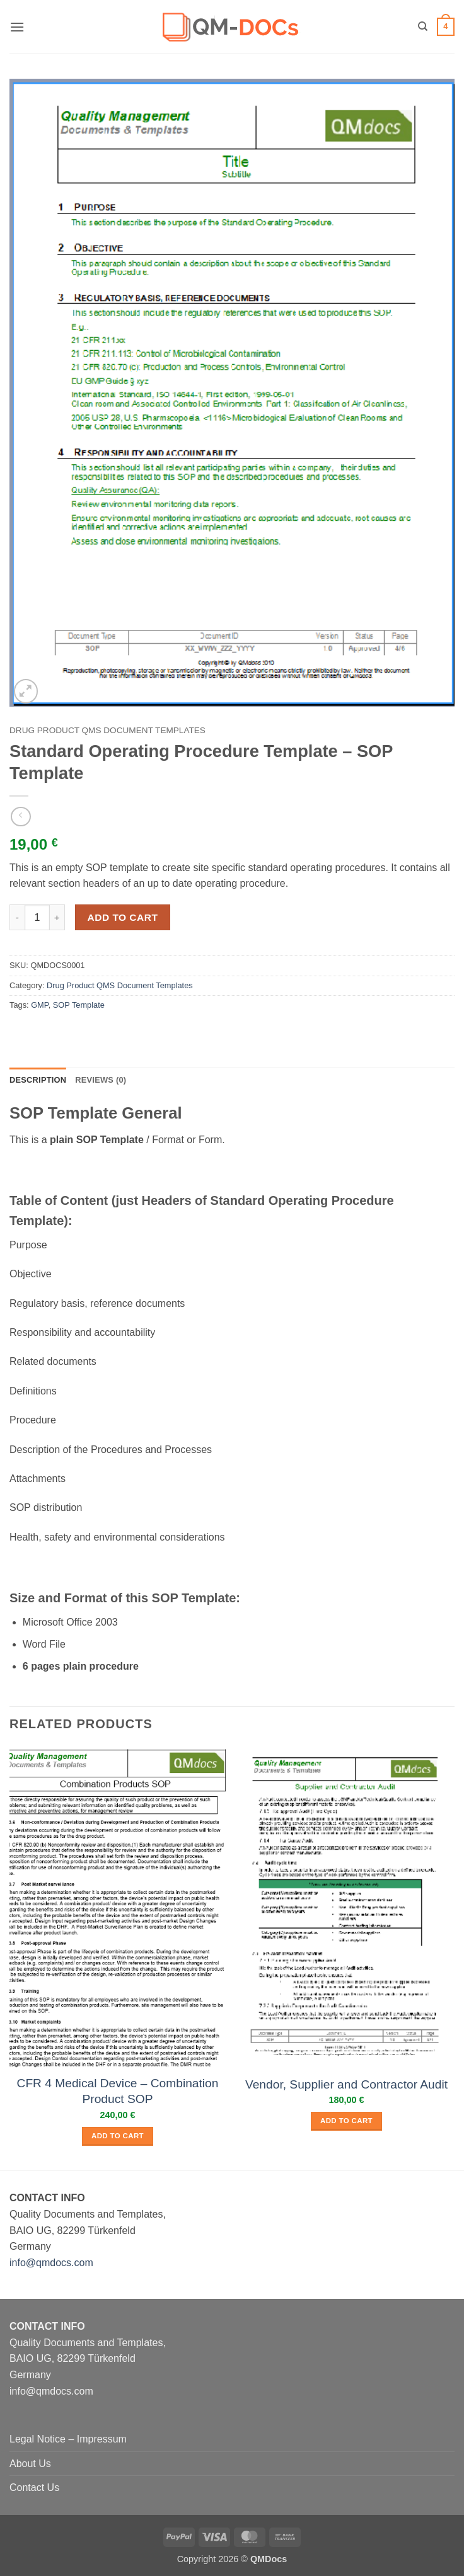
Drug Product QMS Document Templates (107, 730)
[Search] (422, 26)
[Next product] (20, 816)
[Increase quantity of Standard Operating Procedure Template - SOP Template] (57, 917)
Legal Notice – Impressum (68, 2439)
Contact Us (34, 2487)
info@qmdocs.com (51, 2262)
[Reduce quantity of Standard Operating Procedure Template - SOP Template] (17, 917)
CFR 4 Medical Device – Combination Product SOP (118, 2091)
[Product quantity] (37, 917)
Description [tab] (37, 1080)
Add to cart (123, 917)
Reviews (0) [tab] (100, 1080)
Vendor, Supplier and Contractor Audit (346, 2084)
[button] (17, 26)
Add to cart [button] (117, 2136)
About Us (30, 2463)
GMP (40, 1005)
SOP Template (79, 1005)
